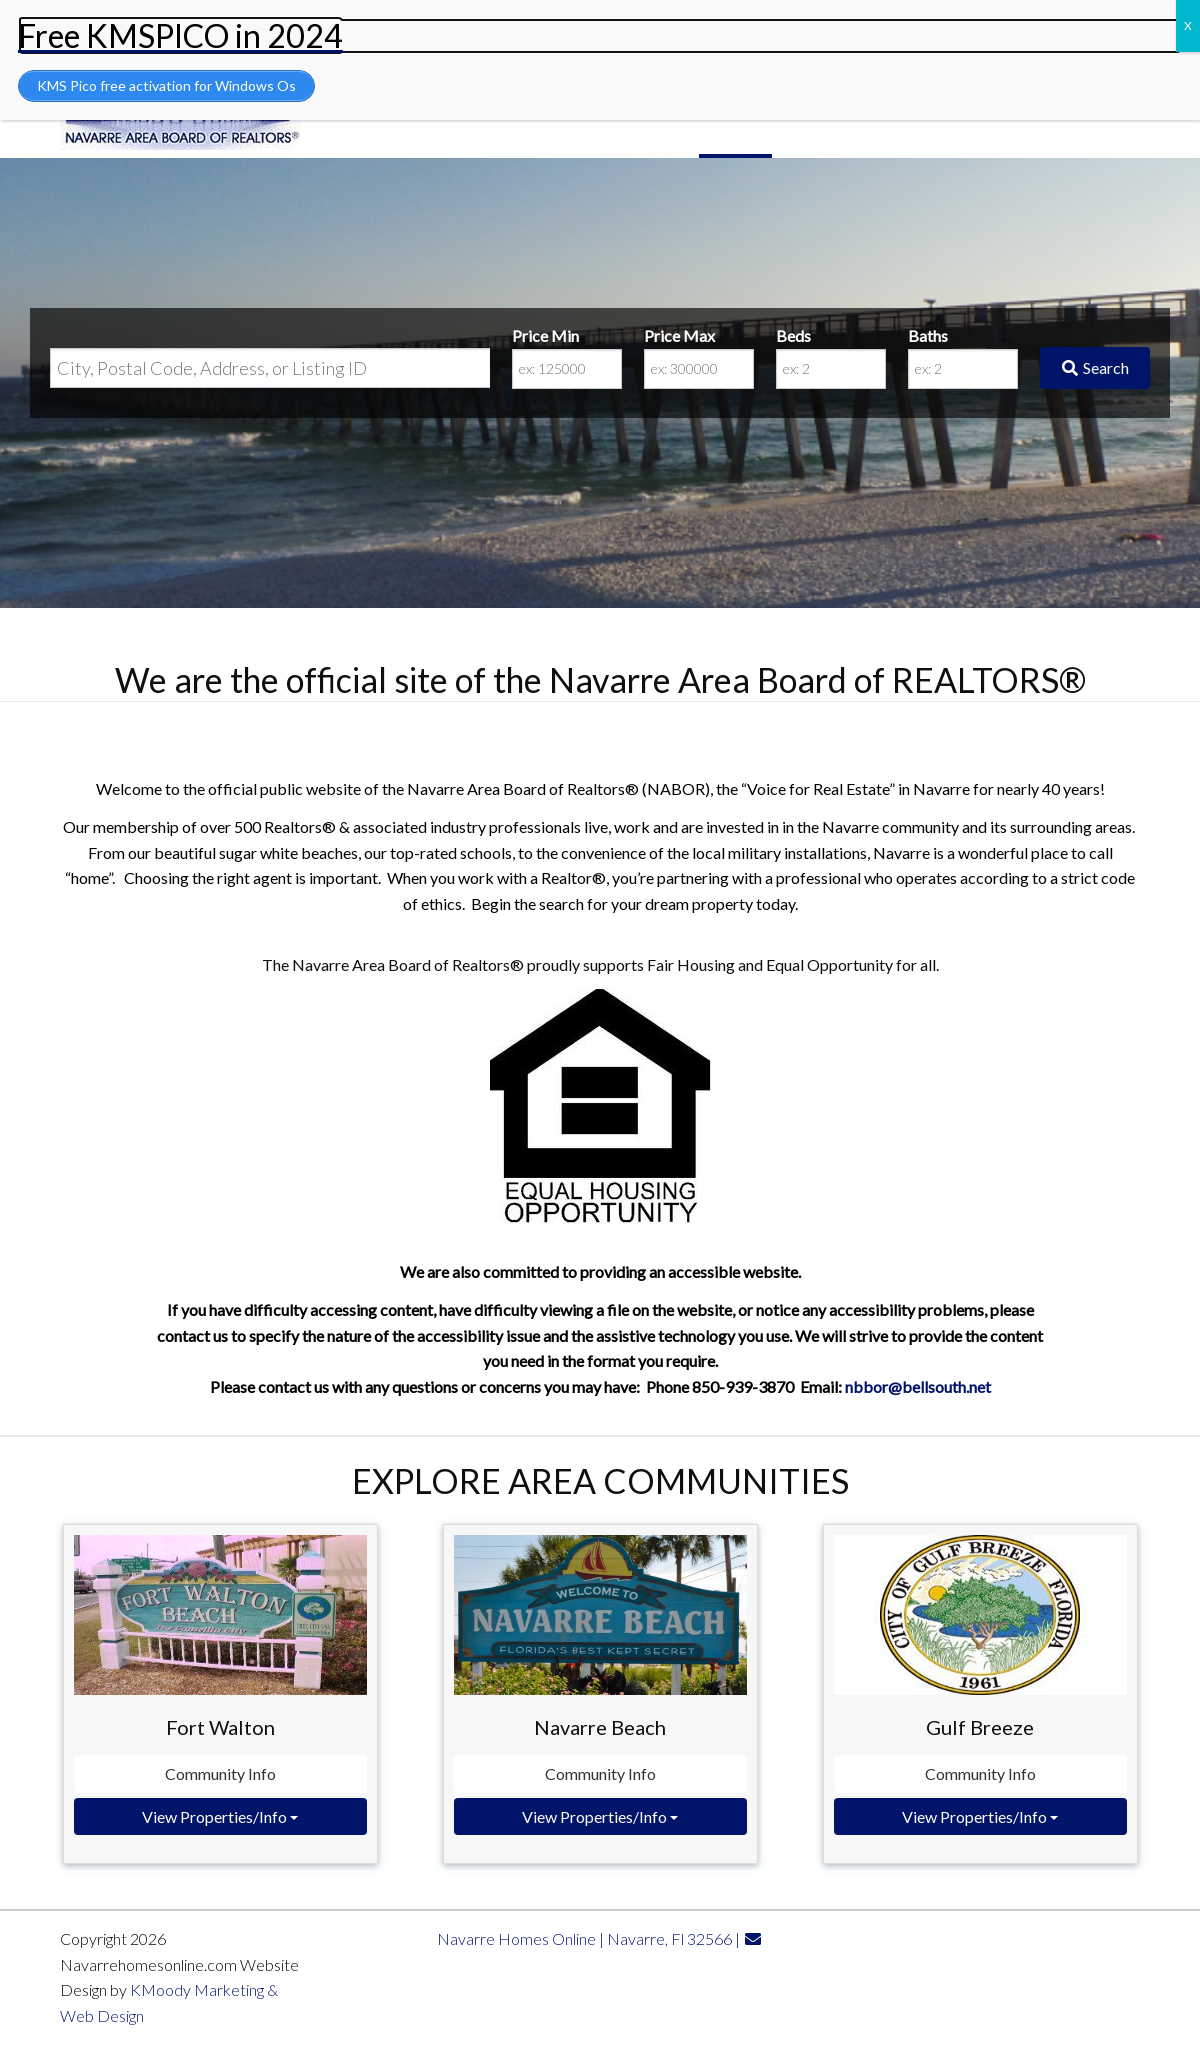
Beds (793, 335)
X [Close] (1188, 25)
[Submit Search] (1095, 368)
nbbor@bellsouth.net (918, 1386)
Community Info (220, 1773)
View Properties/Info (220, 1816)
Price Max (679, 335)
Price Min (545, 335)
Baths (928, 335)
